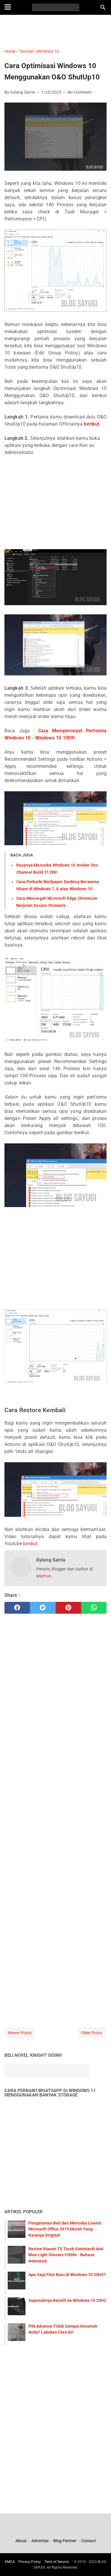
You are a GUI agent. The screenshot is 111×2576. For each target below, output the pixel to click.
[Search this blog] (103, 7)
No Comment (79, 92)
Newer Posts (19, 2032)
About (21, 2540)
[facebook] (17, 1608)
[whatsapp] (94, 1608)
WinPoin (44, 1576)
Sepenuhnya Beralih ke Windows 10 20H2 (67, 2300)
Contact (88, 2540)
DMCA (10, 2562)
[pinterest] (68, 1608)
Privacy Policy (29, 2562)
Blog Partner (64, 2540)
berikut (91, 424)
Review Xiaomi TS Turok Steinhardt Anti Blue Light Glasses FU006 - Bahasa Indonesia (66, 2255)
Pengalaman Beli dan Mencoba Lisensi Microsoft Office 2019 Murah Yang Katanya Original (65, 2229)
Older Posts (91, 2032)
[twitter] (42, 1608)
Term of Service (56, 2562)
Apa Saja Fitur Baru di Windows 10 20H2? (67, 2274)
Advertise (40, 2540)
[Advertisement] (55, 31)
